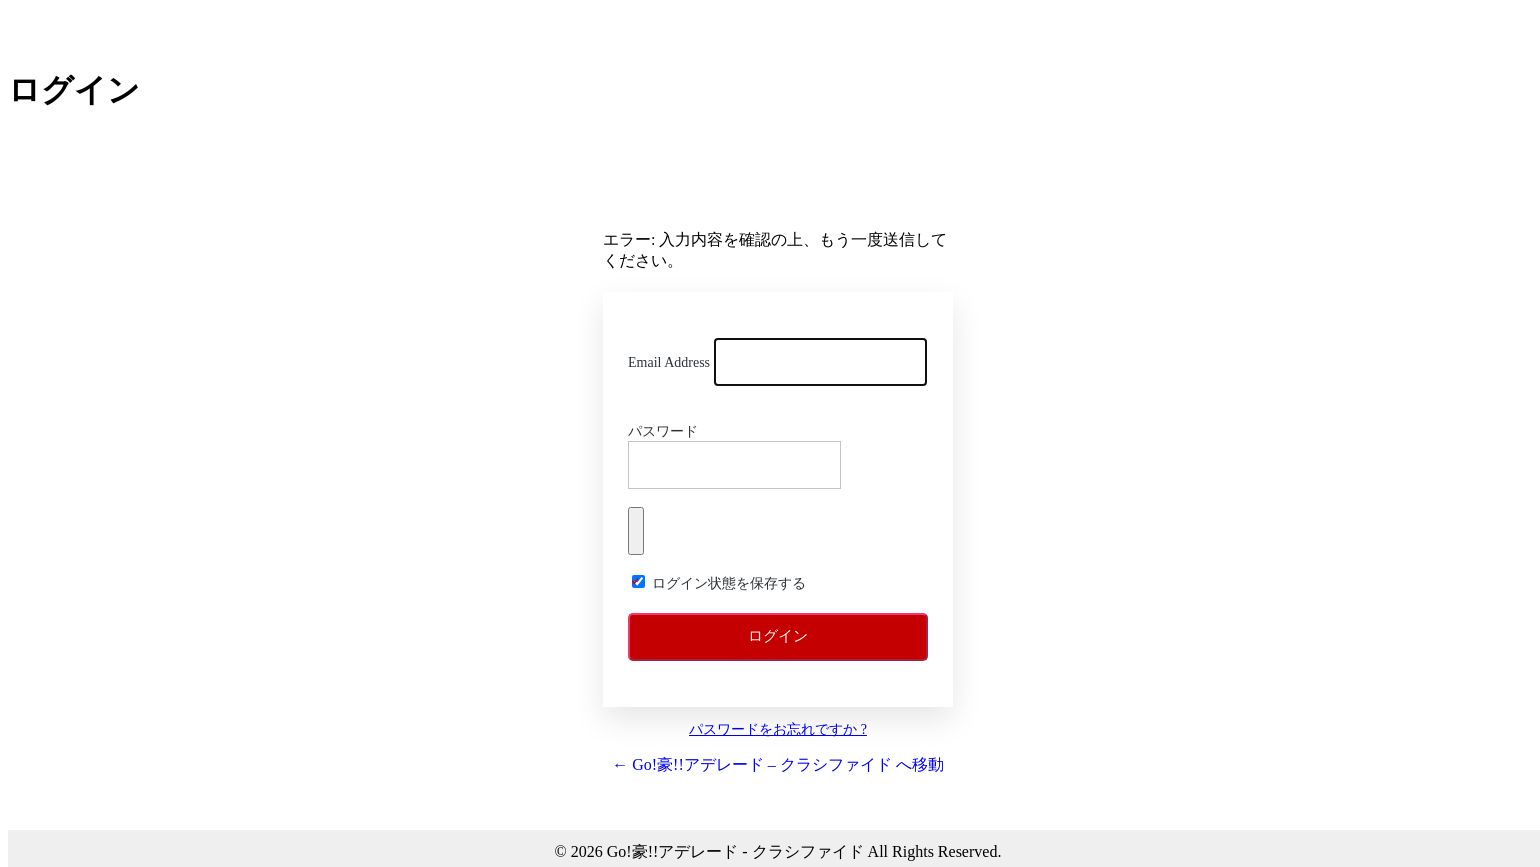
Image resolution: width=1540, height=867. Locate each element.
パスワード (663, 431)
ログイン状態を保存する (729, 583)
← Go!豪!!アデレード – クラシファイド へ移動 (778, 764)
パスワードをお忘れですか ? (778, 729)
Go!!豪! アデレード (778, 186)
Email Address (669, 362)
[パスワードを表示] (636, 531)
